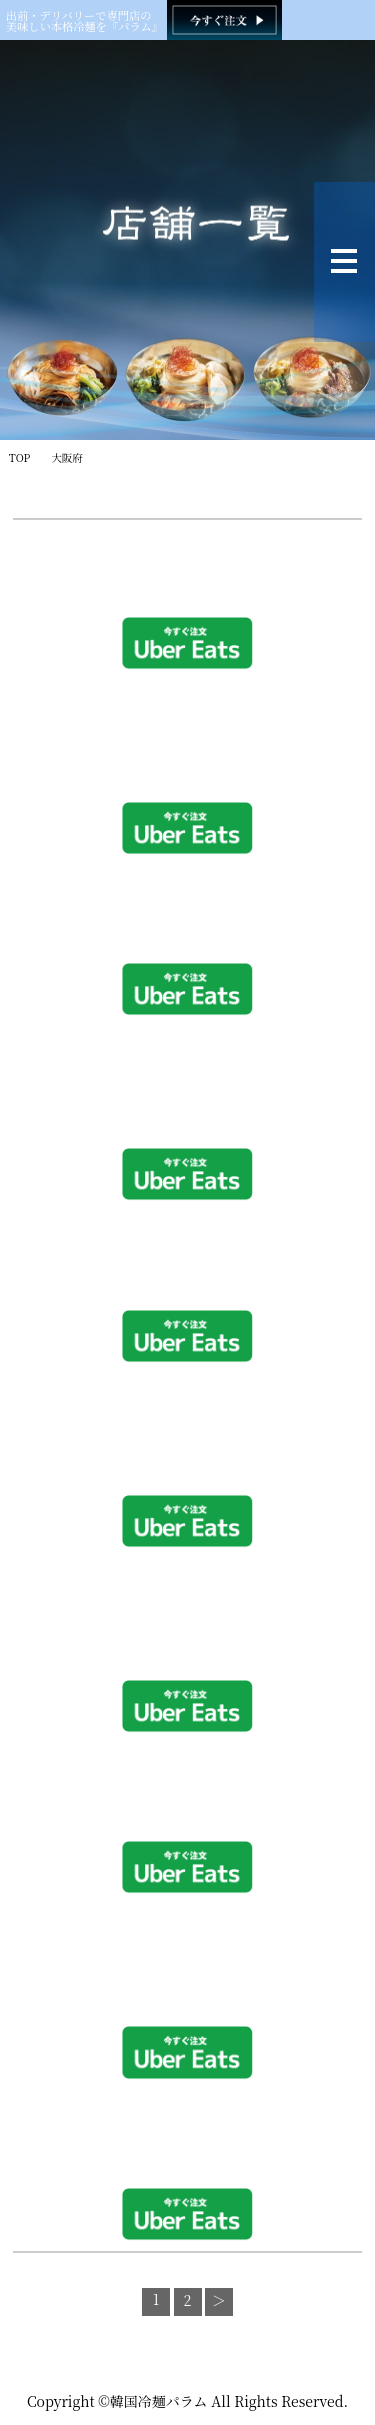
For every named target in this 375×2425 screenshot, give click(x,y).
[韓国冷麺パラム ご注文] (225, 20)
